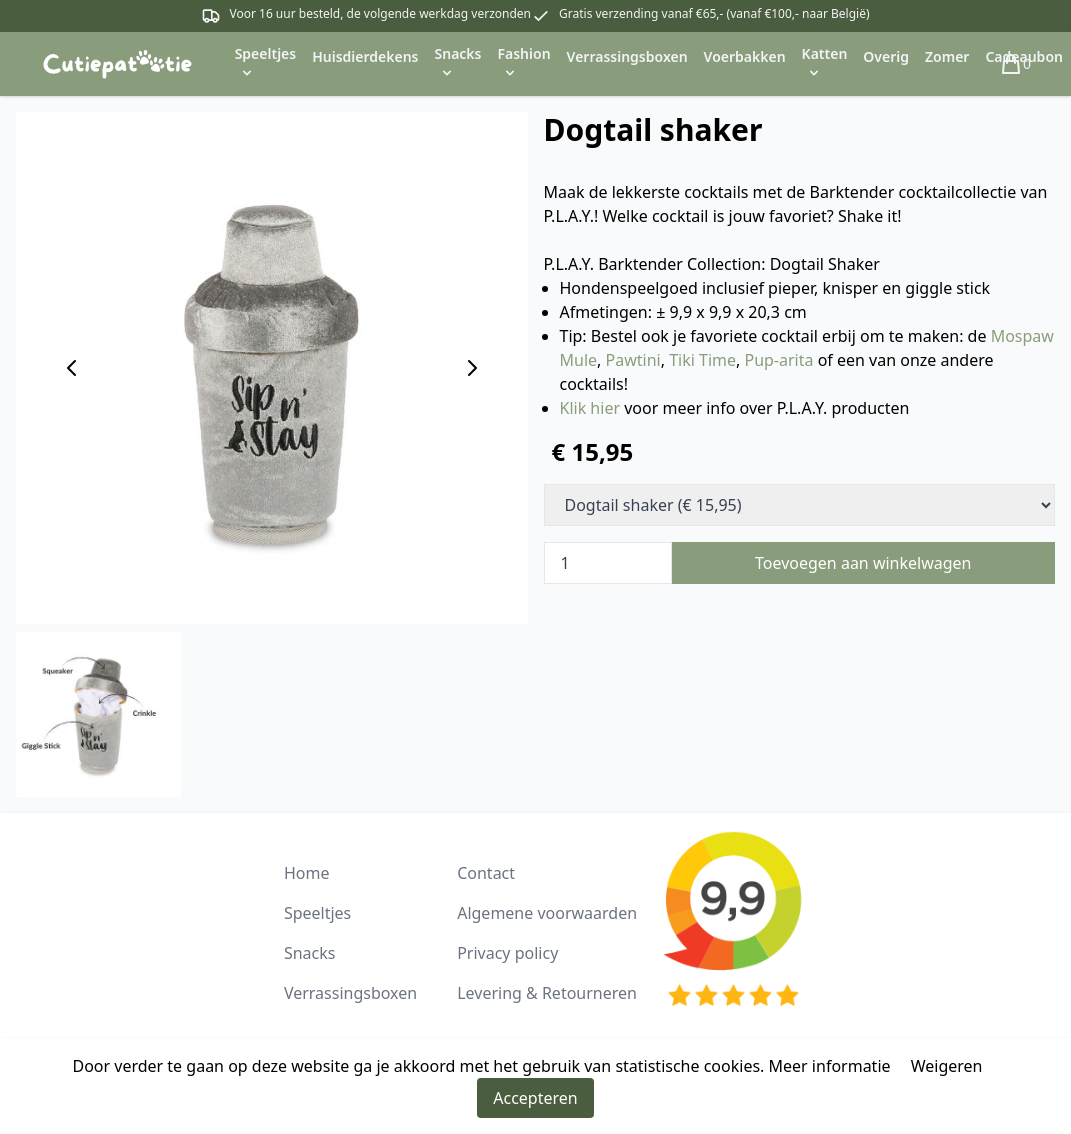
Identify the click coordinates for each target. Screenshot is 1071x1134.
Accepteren (535, 1098)
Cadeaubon (1024, 56)
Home (307, 873)
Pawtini (633, 360)
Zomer (947, 56)
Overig (886, 56)
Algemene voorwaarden (547, 913)
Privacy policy (507, 953)
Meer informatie (830, 1066)
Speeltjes (317, 913)
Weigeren (947, 1066)
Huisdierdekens (365, 56)
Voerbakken (745, 56)
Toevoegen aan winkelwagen (863, 563)
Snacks (310, 953)
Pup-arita (778, 360)
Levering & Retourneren (547, 993)
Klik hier (590, 408)
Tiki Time (702, 360)
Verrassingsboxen (627, 56)
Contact (486, 873)
